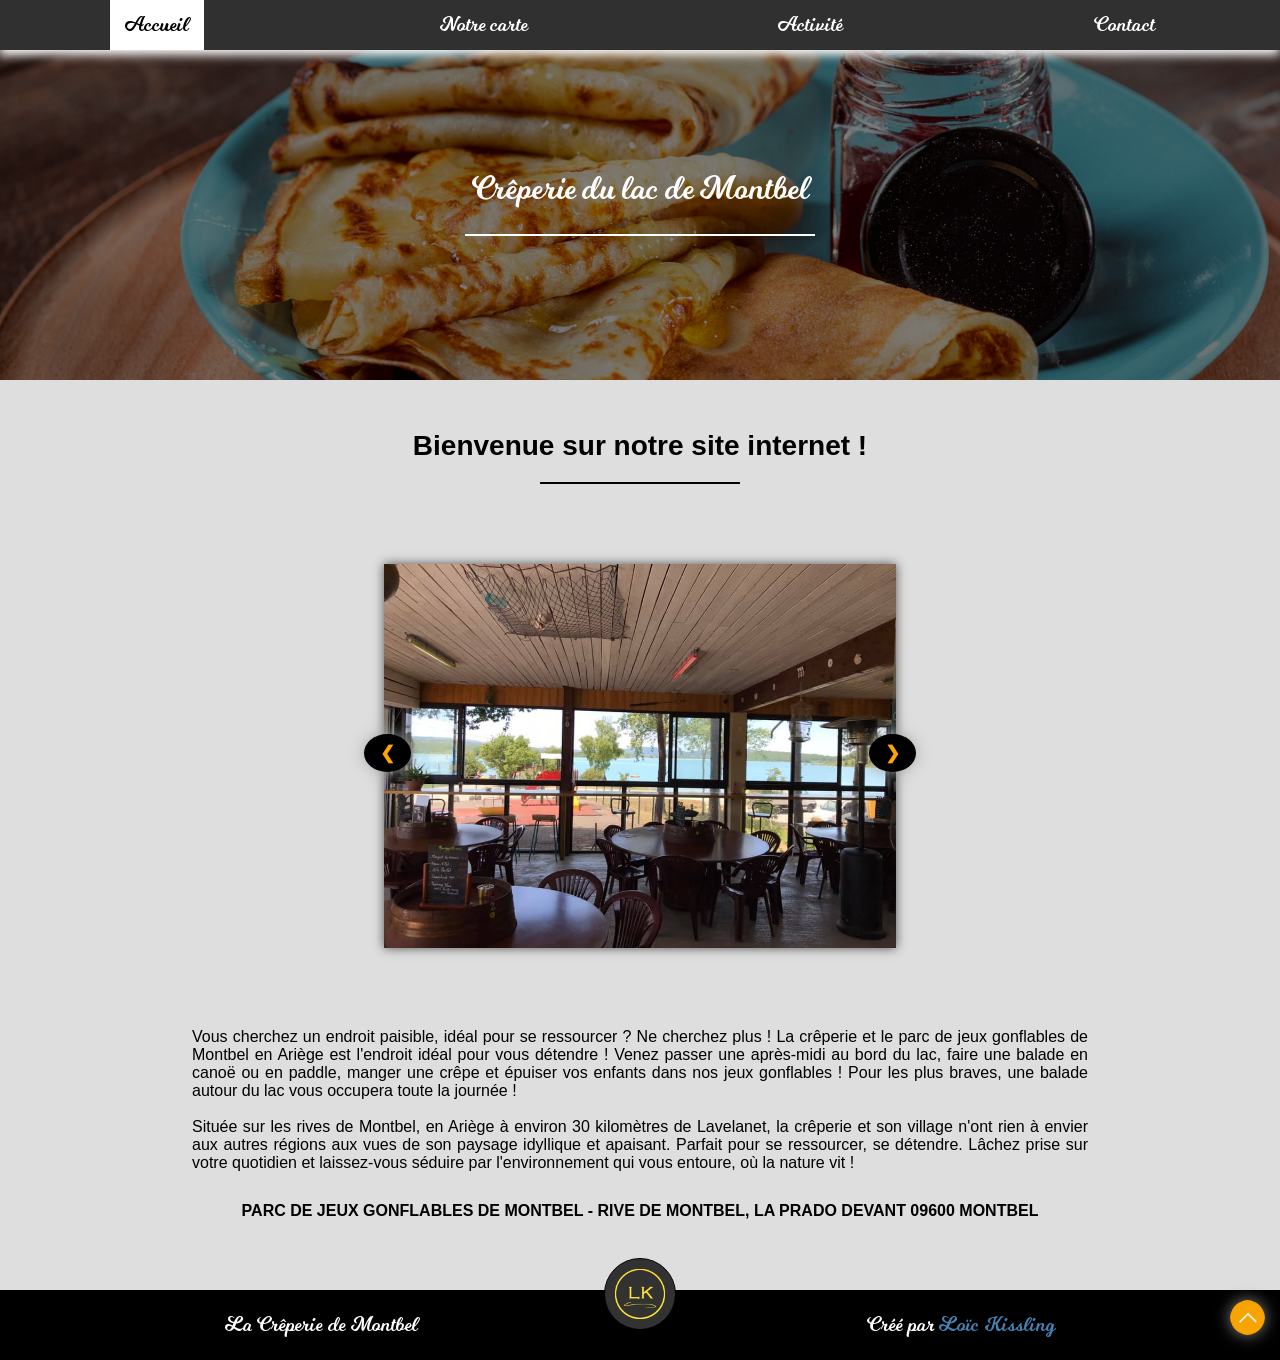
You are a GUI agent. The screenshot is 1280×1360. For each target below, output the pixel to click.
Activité (810, 25)
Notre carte (484, 25)
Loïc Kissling (997, 1325)
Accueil (157, 25)
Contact (1124, 25)
